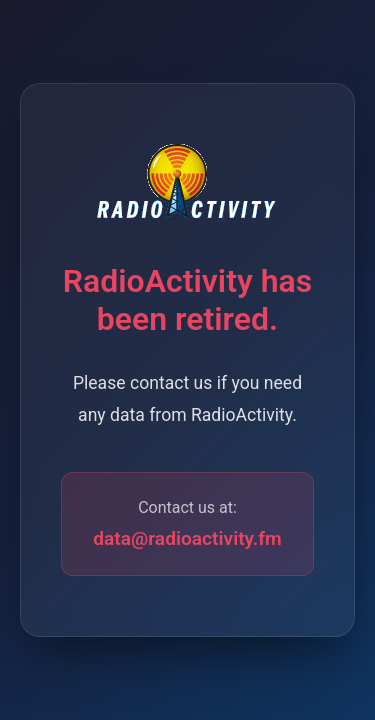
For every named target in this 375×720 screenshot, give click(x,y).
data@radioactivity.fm (187, 538)
